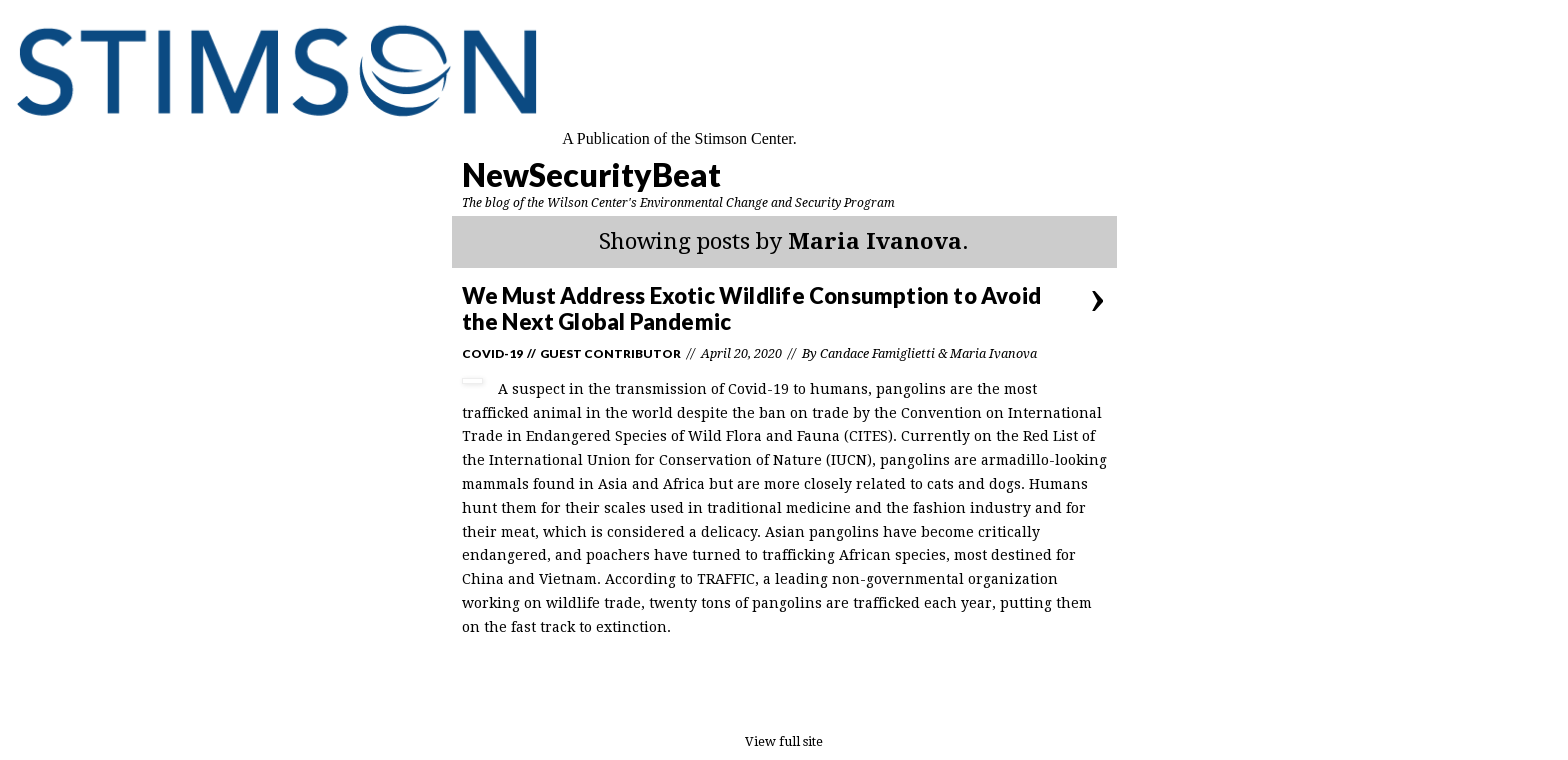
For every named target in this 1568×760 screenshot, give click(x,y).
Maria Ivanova (993, 353)
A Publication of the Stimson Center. (679, 138)
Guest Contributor (610, 353)
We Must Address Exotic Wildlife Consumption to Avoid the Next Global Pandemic (751, 308)
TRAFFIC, (728, 579)
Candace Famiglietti (877, 353)
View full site (784, 741)
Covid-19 (492, 353)
